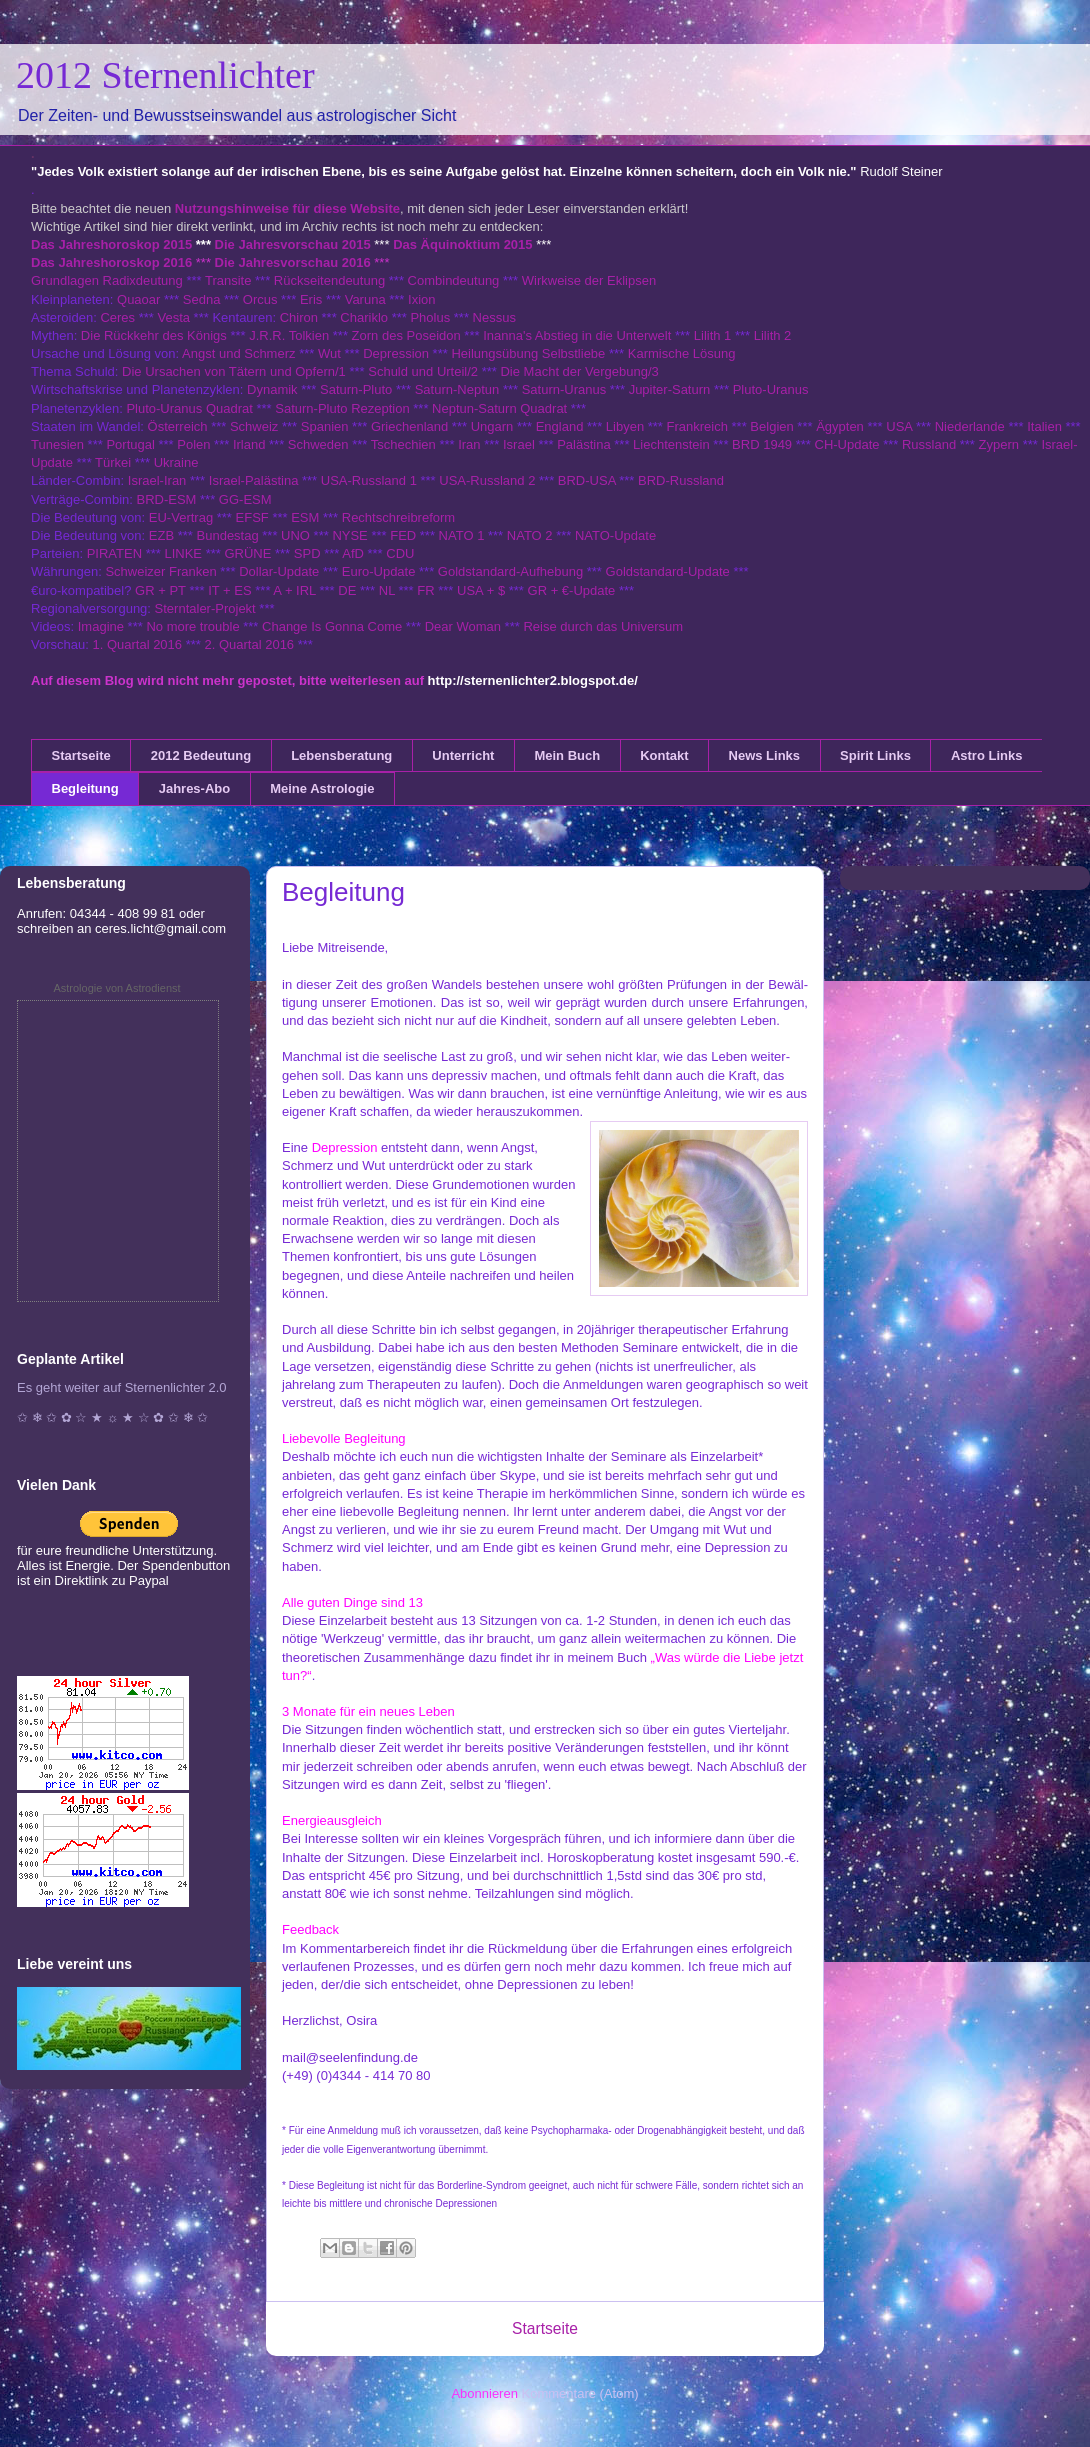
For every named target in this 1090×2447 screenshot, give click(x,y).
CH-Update (847, 444)
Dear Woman (463, 626)
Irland (249, 444)
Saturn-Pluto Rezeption (342, 408)
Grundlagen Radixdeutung (107, 280)
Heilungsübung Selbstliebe (528, 353)
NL (387, 590)
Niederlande (970, 426)
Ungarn (492, 426)
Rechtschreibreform (398, 517)
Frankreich (697, 426)
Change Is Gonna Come (332, 626)
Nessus (494, 317)
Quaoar (138, 299)
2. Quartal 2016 (249, 644)
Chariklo (364, 317)
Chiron (299, 317)
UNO (295, 535)
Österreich (178, 426)
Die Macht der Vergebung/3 (579, 371)
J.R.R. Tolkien (289, 335)
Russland (929, 444)
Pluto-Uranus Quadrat (189, 408)
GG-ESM (245, 499)
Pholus (430, 317)
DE (347, 590)
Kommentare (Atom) (580, 2393)
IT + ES (229, 590)
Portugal (130, 444)
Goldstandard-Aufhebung (510, 571)
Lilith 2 (773, 335)
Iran (469, 444)
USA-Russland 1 (369, 480)
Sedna (202, 299)
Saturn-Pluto (356, 389)
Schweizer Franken (162, 571)
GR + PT (160, 590)
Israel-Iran (157, 480)
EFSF (252, 517)
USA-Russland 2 (487, 480)
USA (899, 426)
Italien (1044, 426)
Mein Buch (567, 755)
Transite (228, 280)
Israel (519, 444)
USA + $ (481, 590)
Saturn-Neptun (457, 389)
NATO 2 (530, 535)
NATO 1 (462, 535)
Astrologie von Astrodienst (116, 988)
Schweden (318, 444)
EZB (161, 535)
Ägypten (840, 426)
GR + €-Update (572, 590)
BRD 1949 (762, 444)
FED (403, 535)
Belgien (771, 426)
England (560, 426)
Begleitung (85, 788)
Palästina (583, 444)
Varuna (365, 299)
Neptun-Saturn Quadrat (499, 408)
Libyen (625, 426)
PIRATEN (114, 553)
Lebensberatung (341, 755)
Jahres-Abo (195, 788)
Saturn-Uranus (564, 389)
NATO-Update (615, 535)
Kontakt (664, 755)
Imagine (101, 626)
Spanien (325, 426)
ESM (305, 517)
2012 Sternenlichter (165, 75)
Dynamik (272, 389)
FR (425, 590)
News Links (765, 755)
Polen (193, 444)
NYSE (349, 535)
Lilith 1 (713, 335)
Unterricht (463, 755)
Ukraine (176, 462)
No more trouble (192, 626)
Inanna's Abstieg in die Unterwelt (577, 335)
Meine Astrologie (322, 788)
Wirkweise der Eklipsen (589, 280)
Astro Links (987, 755)
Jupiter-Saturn (670, 389)
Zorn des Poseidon (406, 335)
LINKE (183, 553)
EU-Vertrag (183, 517)
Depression (396, 353)
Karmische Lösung (682, 353)
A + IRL (294, 590)
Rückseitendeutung (331, 280)
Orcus (260, 299)
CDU (400, 553)
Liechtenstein (671, 444)
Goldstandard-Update (668, 571)
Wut (329, 353)
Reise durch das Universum (603, 626)
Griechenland (409, 426)
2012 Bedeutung (201, 755)
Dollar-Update (279, 571)
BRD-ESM (167, 499)
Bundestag (228, 535)
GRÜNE (247, 553)
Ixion (421, 299)
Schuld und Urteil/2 (423, 371)
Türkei (113, 462)
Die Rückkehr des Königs (154, 335)
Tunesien (57, 444)
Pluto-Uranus (771, 389)
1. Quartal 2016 (137, 644)
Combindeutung (454, 280)
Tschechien (403, 444)
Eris (311, 299)
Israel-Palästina (254, 480)
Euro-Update (379, 571)
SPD (307, 553)
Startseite (81, 755)
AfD (353, 553)
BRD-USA (587, 480)
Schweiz (254, 426)
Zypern (999, 444)
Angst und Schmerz (238, 353)
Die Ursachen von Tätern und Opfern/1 (234, 371)
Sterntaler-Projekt (205, 608)
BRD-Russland (681, 480)
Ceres (117, 317)
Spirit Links (875, 755)
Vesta (173, 317)
